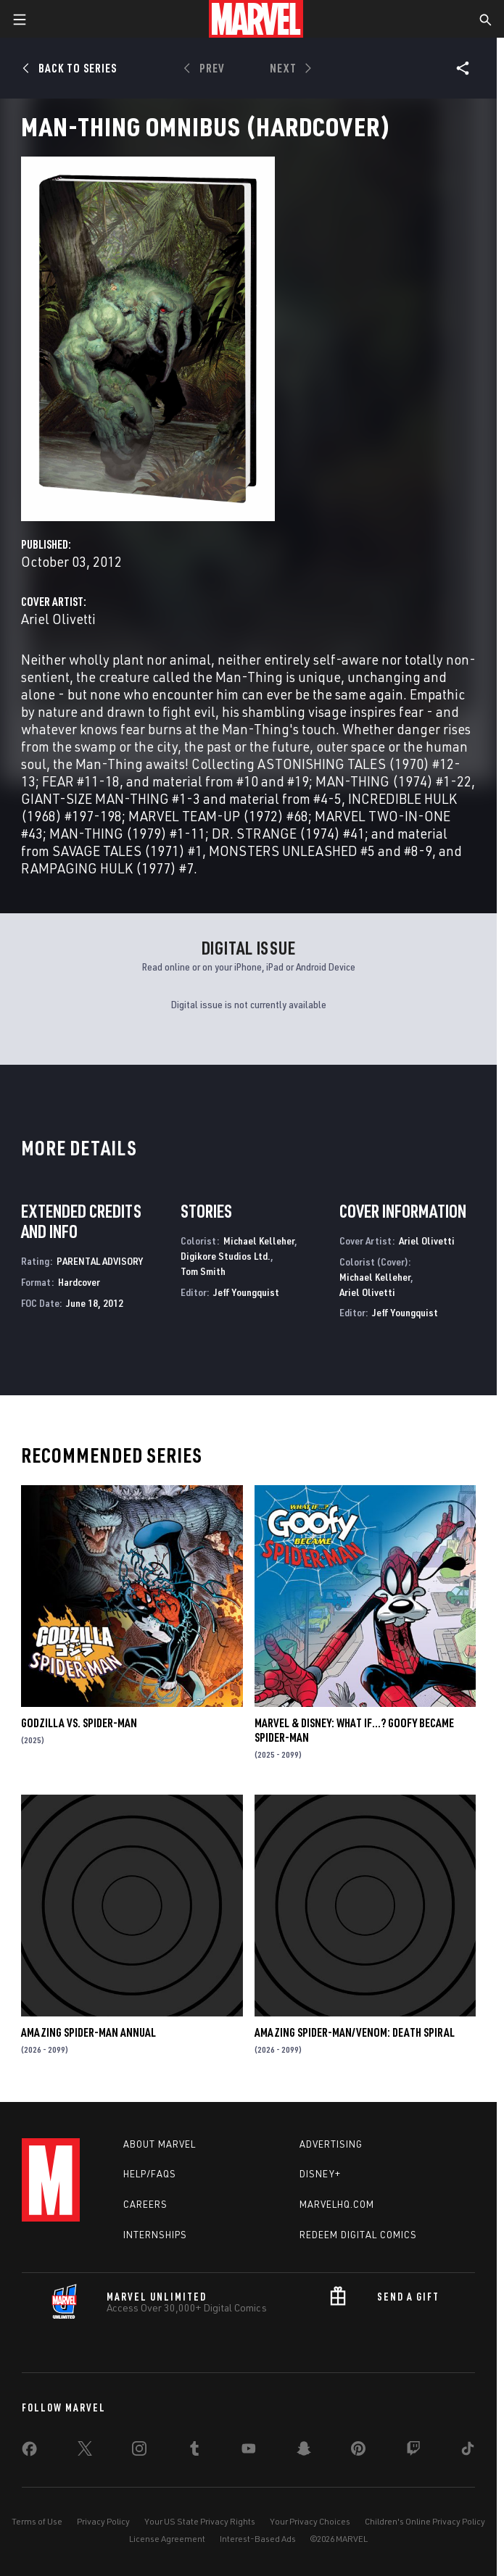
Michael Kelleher (258, 1240)
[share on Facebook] (29, 2452)
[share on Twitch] (413, 2451)
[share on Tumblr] (194, 2451)
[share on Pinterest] (358, 2451)
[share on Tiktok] (467, 2451)
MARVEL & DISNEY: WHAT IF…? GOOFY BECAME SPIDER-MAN (354, 1730)
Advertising (331, 2144)
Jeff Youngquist (246, 1292)
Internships (155, 2234)
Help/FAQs (149, 2174)
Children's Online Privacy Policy (425, 2521)
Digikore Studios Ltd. (225, 1256)
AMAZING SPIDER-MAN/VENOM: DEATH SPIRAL (355, 2032)
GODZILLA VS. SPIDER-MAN (79, 1723)
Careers (145, 2204)
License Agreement (167, 2538)
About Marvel (159, 2144)
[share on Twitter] (85, 2451)
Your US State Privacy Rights (199, 2521)
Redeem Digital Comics (358, 2234)
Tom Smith (203, 1271)
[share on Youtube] (248, 2451)
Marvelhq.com (336, 2204)
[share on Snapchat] (304, 2451)
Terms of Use (37, 2521)
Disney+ (320, 2174)
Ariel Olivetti (58, 618)
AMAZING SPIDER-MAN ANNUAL (88, 2032)
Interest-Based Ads (258, 2538)
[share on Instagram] (139, 2451)
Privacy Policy (103, 2521)
